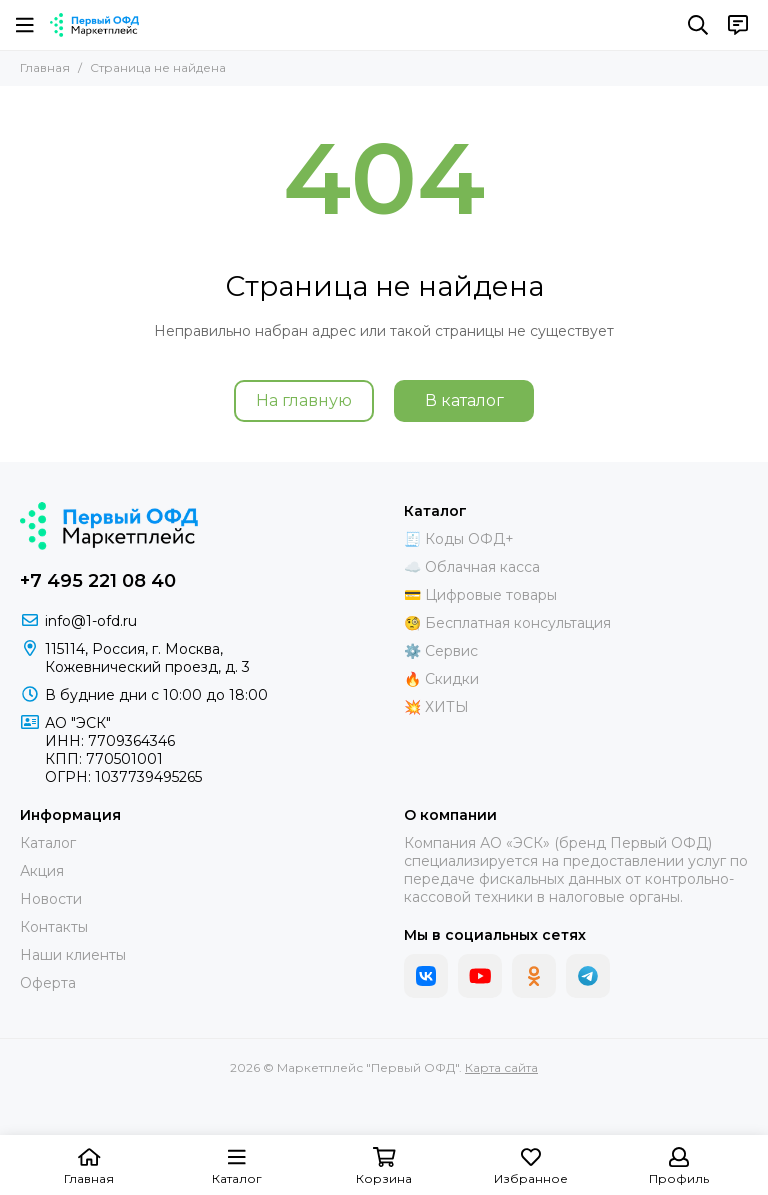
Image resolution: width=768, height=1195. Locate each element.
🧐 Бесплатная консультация (507, 623)
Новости (51, 899)
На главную (304, 400)
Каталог (48, 843)
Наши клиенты (73, 955)
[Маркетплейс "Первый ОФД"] (94, 25)
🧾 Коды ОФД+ (459, 539)
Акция (42, 871)
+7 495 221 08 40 (98, 581)
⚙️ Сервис (441, 651)
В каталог (464, 400)
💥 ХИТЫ (436, 707)
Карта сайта (501, 1067)
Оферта (48, 983)
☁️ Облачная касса (472, 567)
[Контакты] (738, 25)
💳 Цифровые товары (480, 595)
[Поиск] (698, 25)
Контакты (54, 927)
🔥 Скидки (441, 679)
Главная (45, 67)
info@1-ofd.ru (91, 621)
